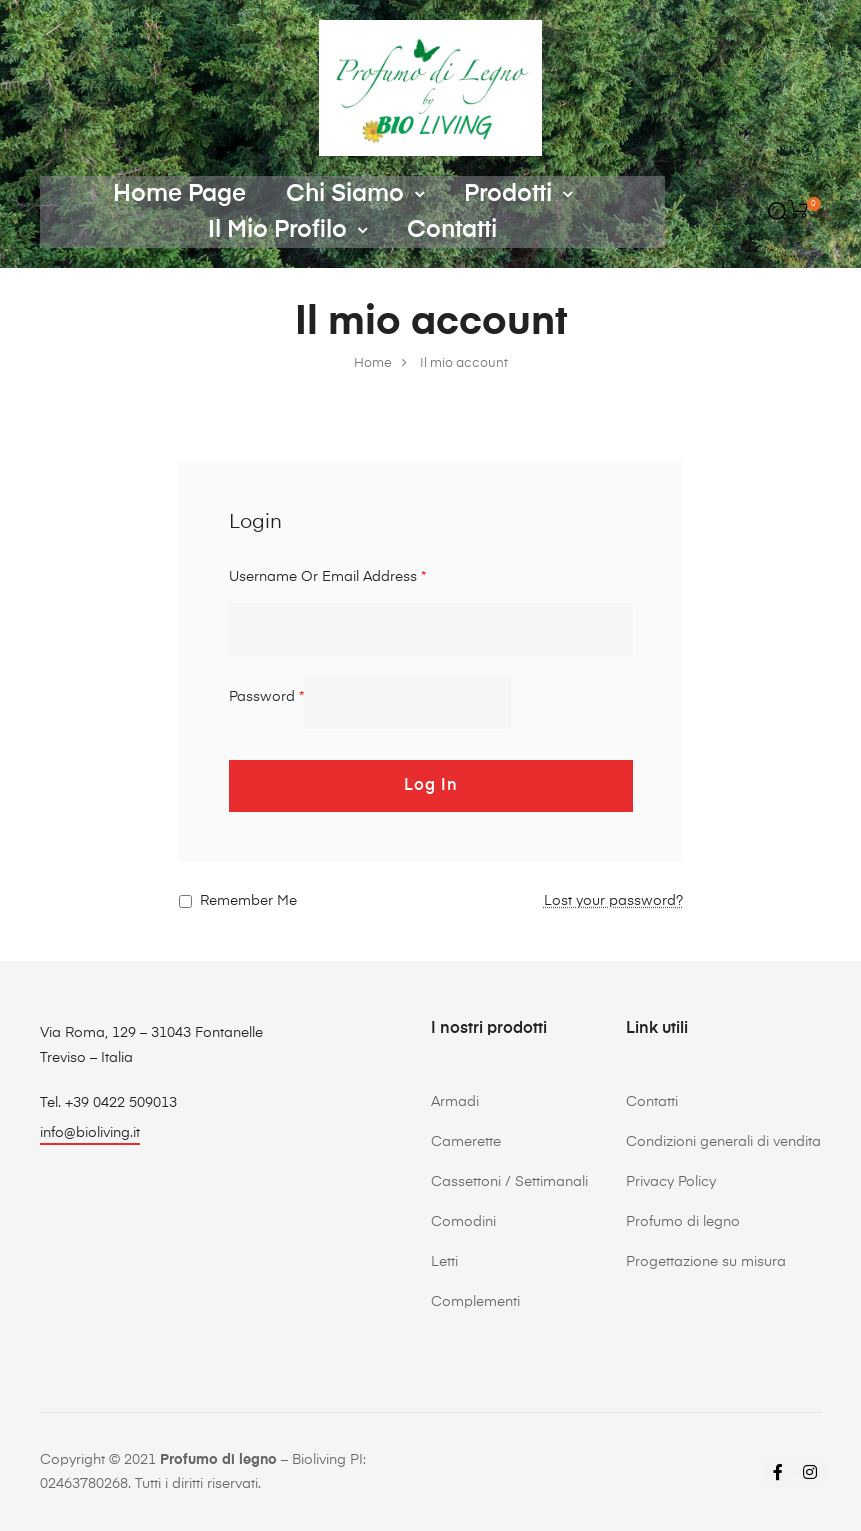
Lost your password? (613, 901)
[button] (90, 1135)
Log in (431, 786)
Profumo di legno (683, 1222)
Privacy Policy (671, 1182)
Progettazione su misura (706, 1262)
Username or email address (327, 577)
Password (266, 697)
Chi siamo (355, 194)
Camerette (466, 1142)
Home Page (179, 194)
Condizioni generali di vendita (723, 1142)
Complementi (475, 1302)
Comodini (463, 1222)
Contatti (452, 230)
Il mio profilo (287, 230)
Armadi (455, 1102)
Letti (444, 1262)
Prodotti (518, 194)
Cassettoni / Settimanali (509, 1182)
